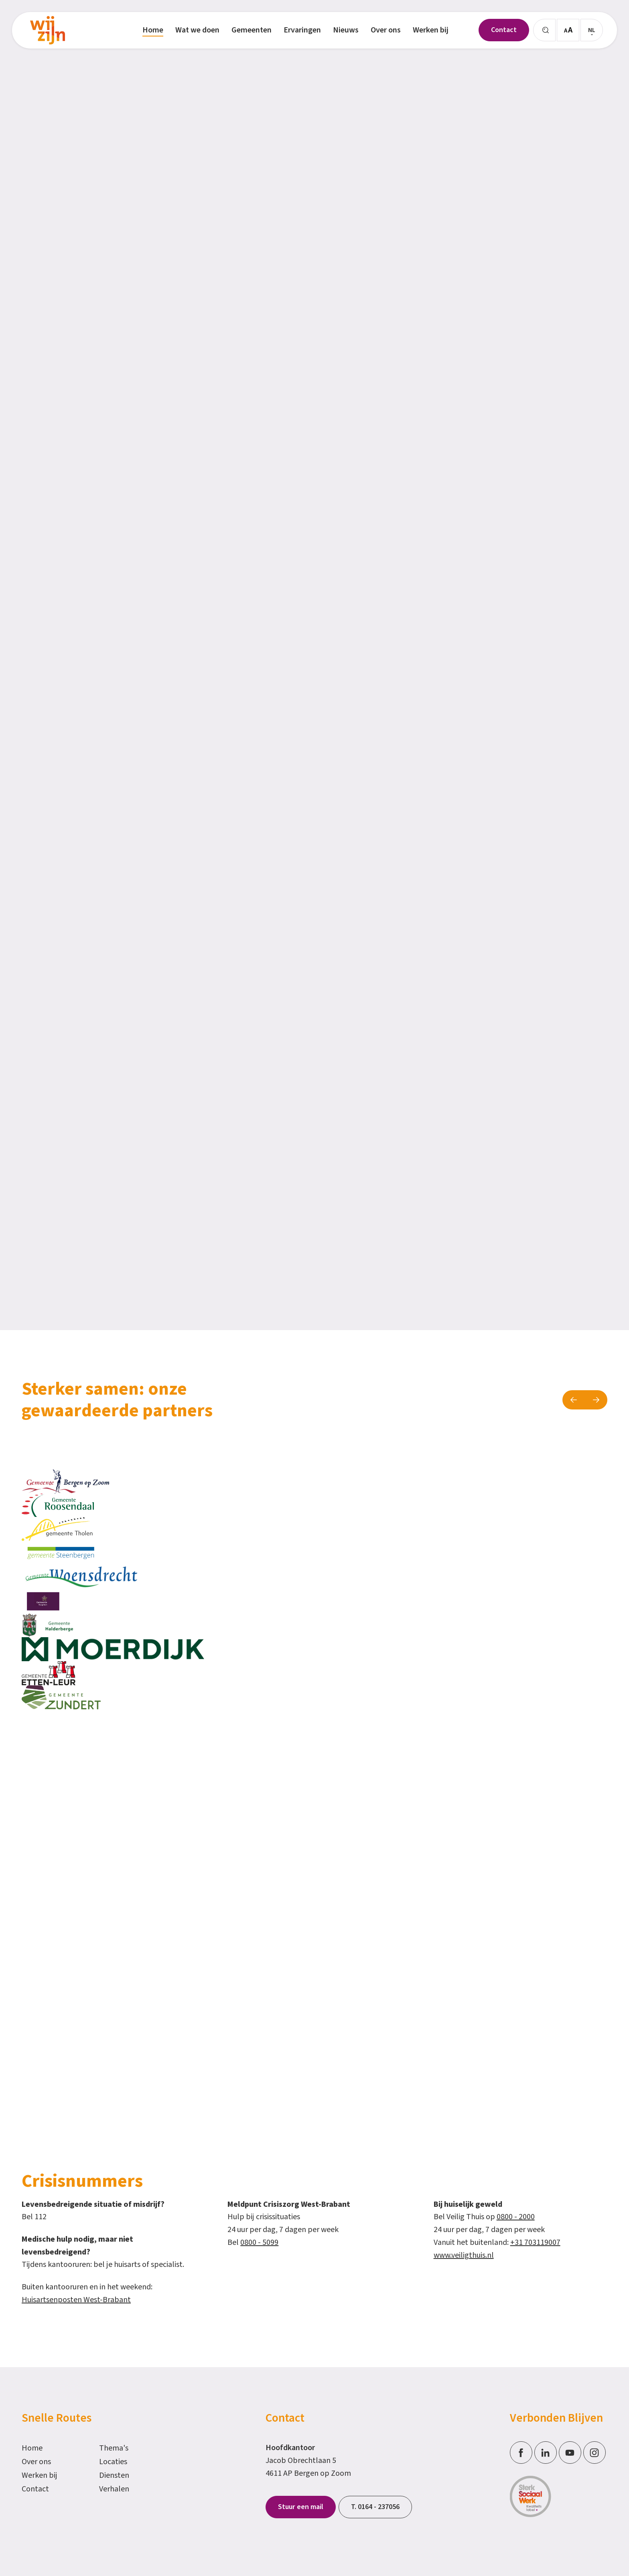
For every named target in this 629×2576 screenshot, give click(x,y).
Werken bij (39, 2475)
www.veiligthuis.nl (464, 2255)
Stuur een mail (300, 2507)
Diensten (114, 2475)
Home (32, 2448)
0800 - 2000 (516, 2216)
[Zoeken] (544, 30)
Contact (35, 2489)
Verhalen (114, 2489)
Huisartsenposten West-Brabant (76, 2299)
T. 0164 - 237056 (375, 2507)
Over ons (36, 2461)
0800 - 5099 (259, 2242)
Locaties (113, 2461)
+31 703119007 (535, 2242)
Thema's (113, 2448)
